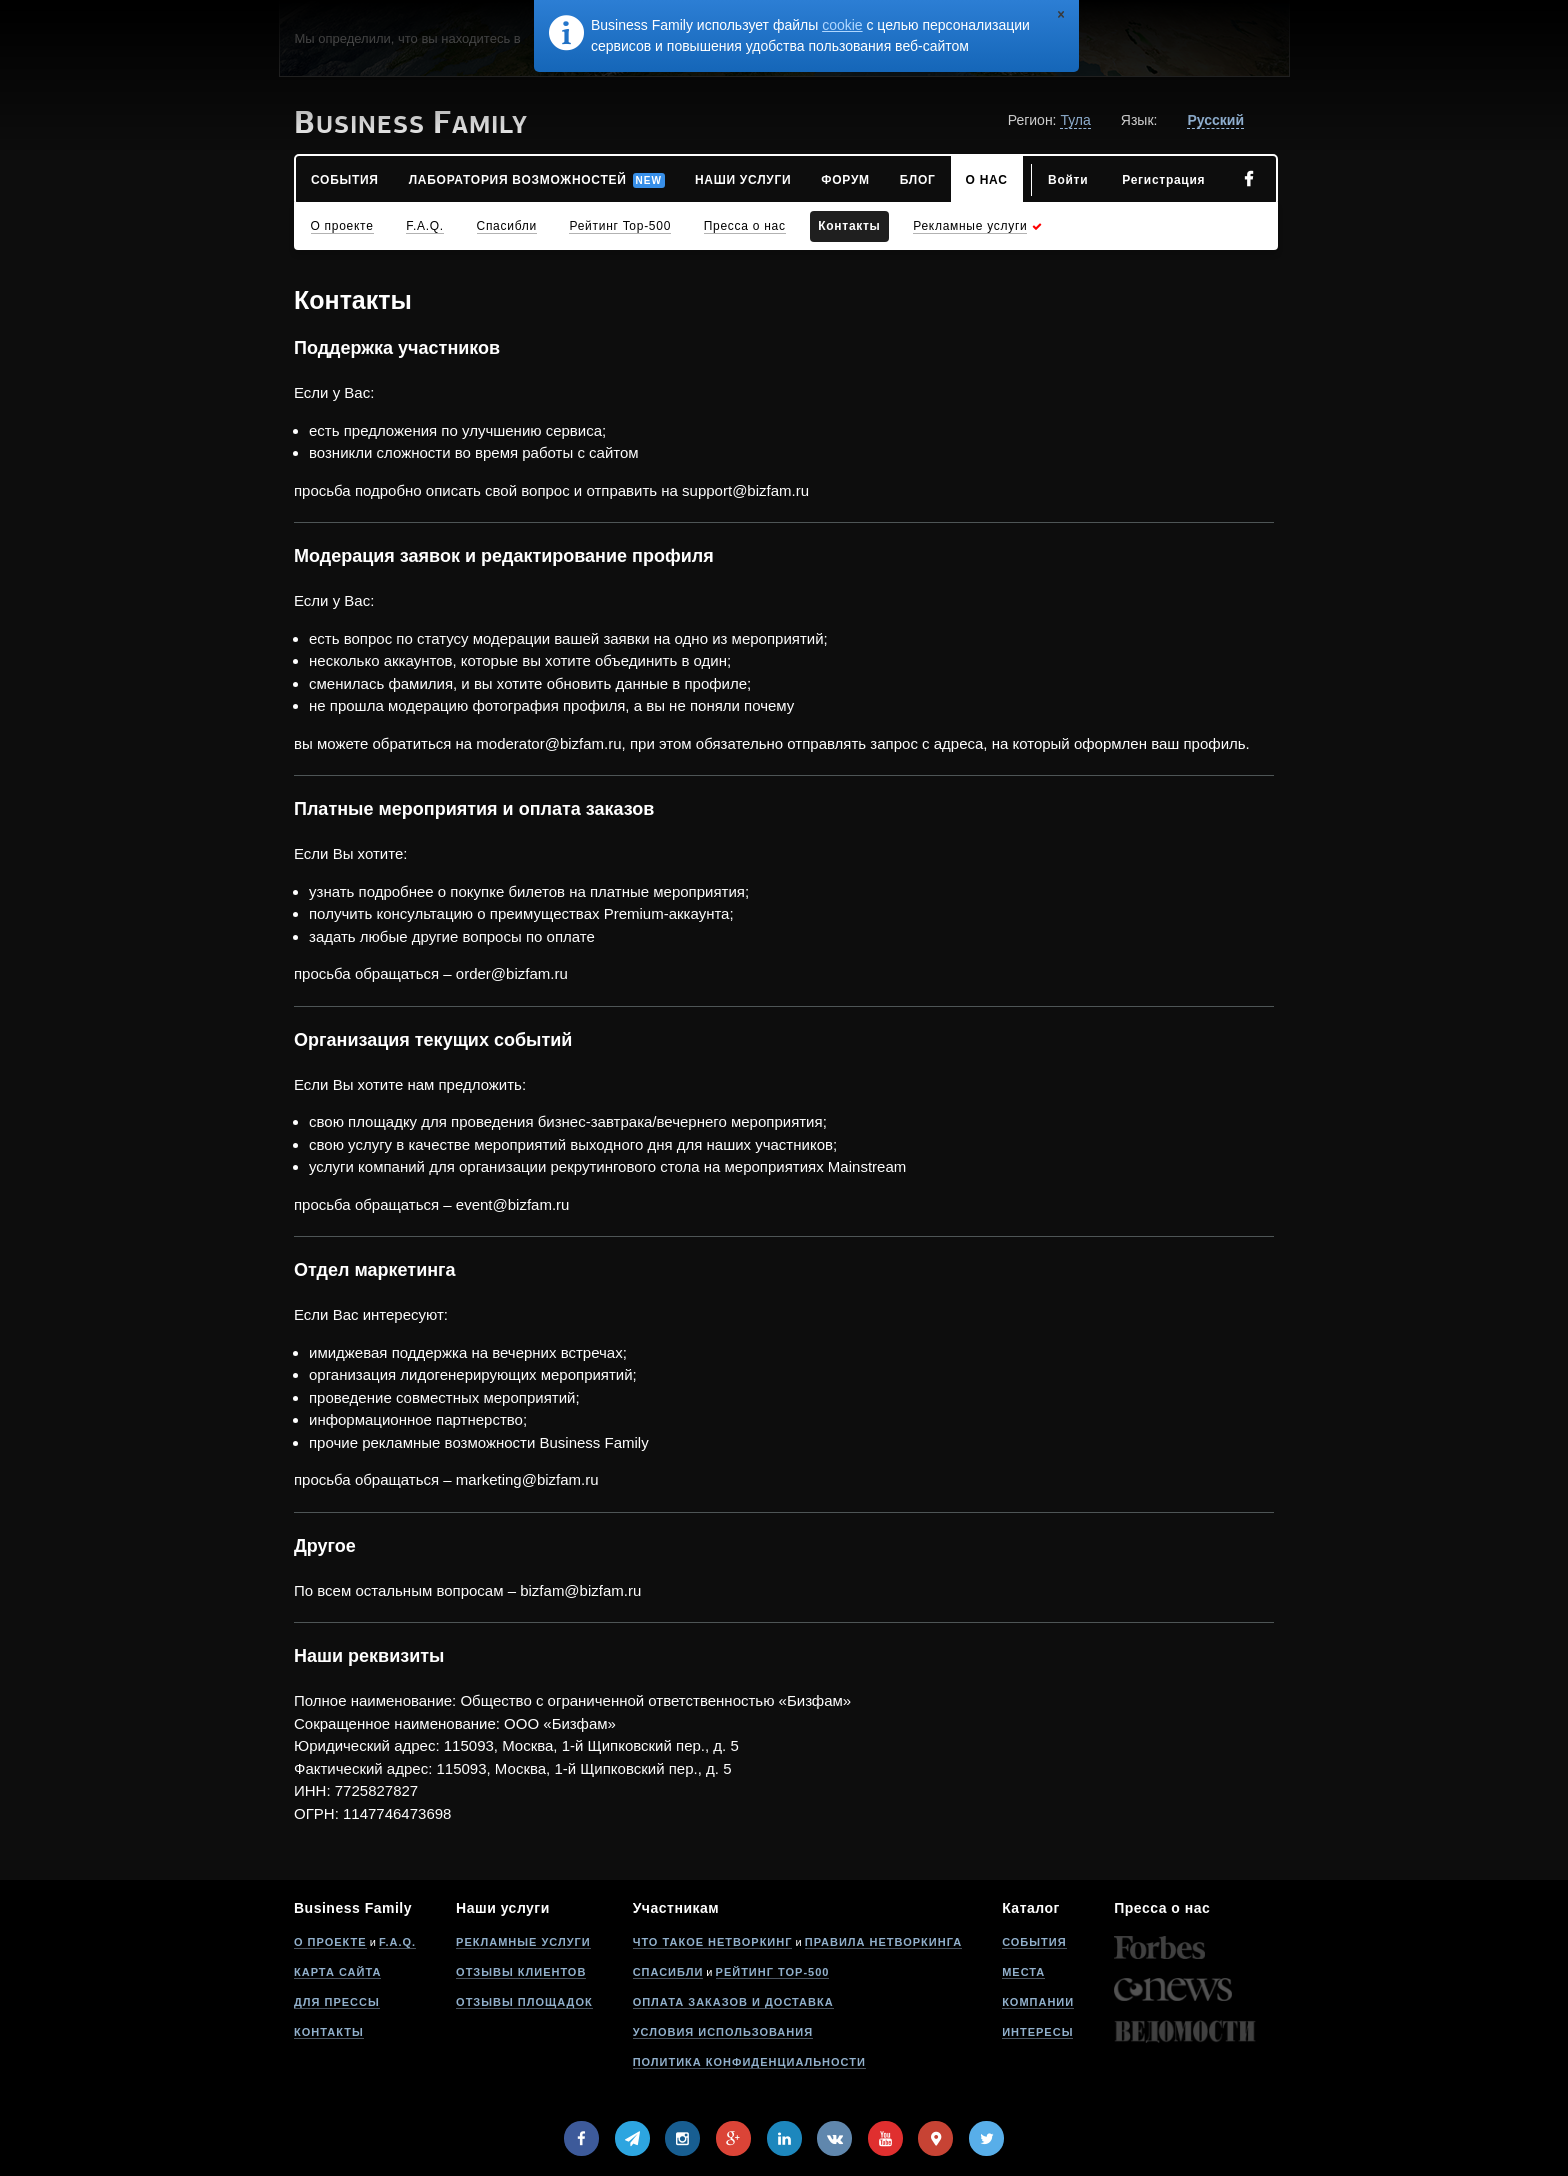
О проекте (330, 1942)
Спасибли (668, 1972)
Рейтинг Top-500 (773, 1972)
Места (1023, 1972)
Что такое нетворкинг (713, 1942)
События (1034, 1942)
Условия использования (723, 2032)
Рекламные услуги (523, 1942)
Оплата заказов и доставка (733, 2002)
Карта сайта (337, 1972)
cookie (842, 25)
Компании (1038, 2002)
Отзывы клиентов (521, 1972)
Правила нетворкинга (883, 1942)
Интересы (1037, 2032)
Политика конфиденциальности (749, 2062)
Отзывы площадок (524, 2002)
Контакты (329, 2032)
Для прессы (337, 2002)
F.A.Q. (397, 1942)
